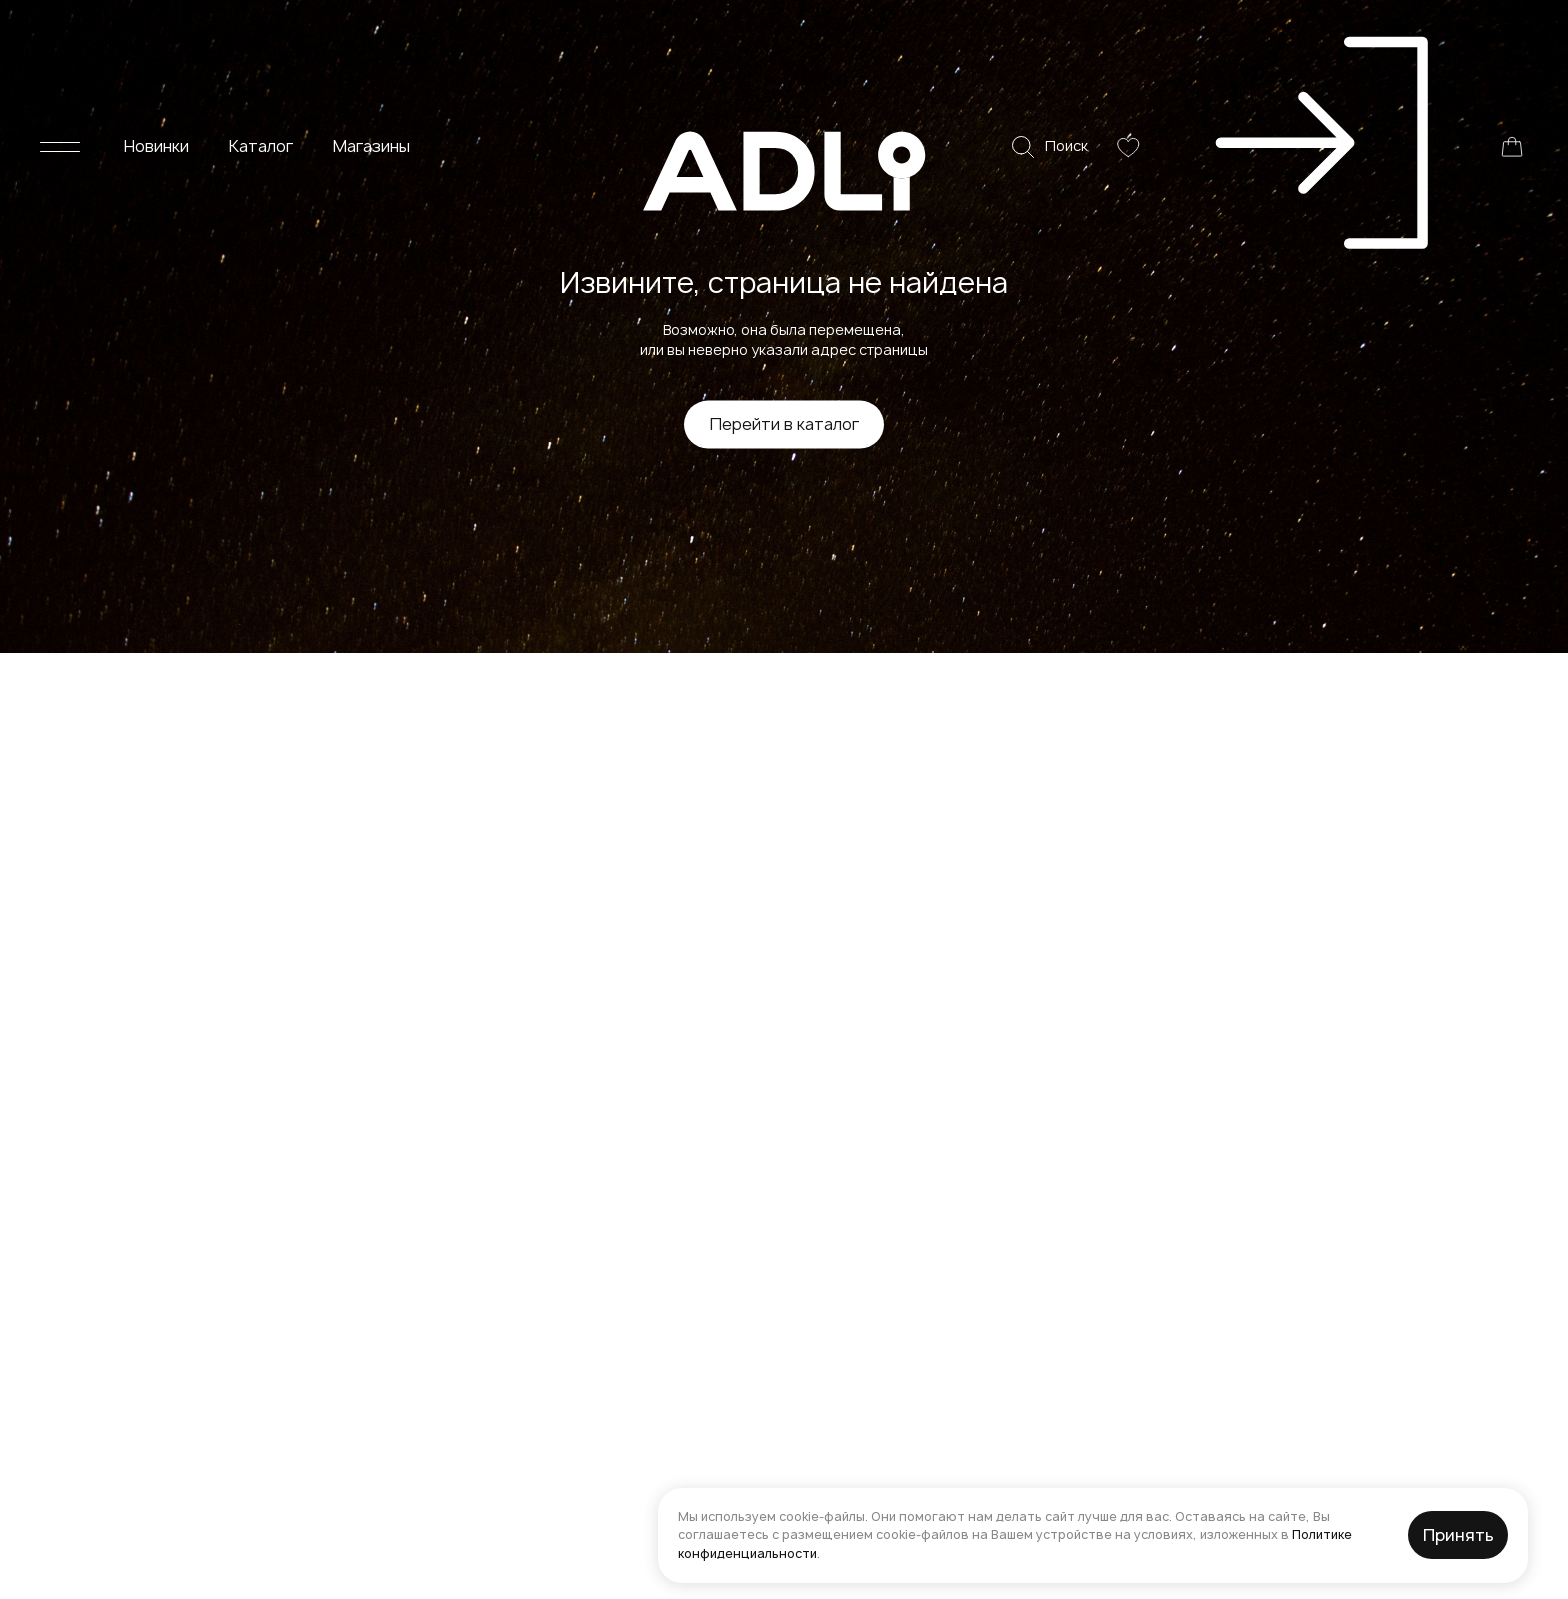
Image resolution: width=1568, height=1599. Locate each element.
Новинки (156, 30)
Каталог (261, 30)
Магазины (371, 30)
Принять (1458, 1535)
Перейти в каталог (784, 424)
